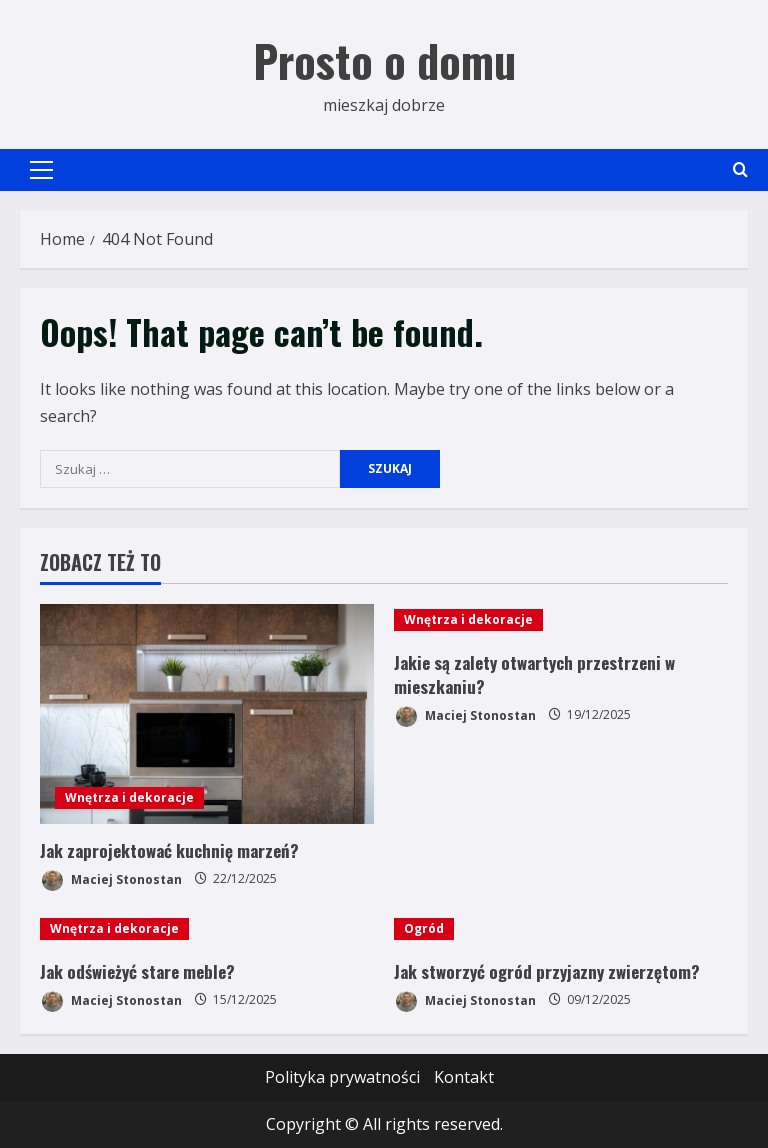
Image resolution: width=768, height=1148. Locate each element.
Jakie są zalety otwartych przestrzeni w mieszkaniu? (534, 674)
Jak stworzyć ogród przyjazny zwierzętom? (547, 971)
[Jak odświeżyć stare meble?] (207, 929)
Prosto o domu (384, 60)
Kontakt (464, 1077)
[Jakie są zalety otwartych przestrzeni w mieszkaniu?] (561, 620)
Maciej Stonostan (111, 880)
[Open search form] (740, 169)
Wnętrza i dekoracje (129, 797)
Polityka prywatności (342, 1077)
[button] (41, 170)
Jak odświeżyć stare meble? (137, 971)
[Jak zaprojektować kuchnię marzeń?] (207, 714)
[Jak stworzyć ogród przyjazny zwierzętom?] (561, 929)
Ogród (424, 928)
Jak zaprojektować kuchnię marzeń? (169, 850)
